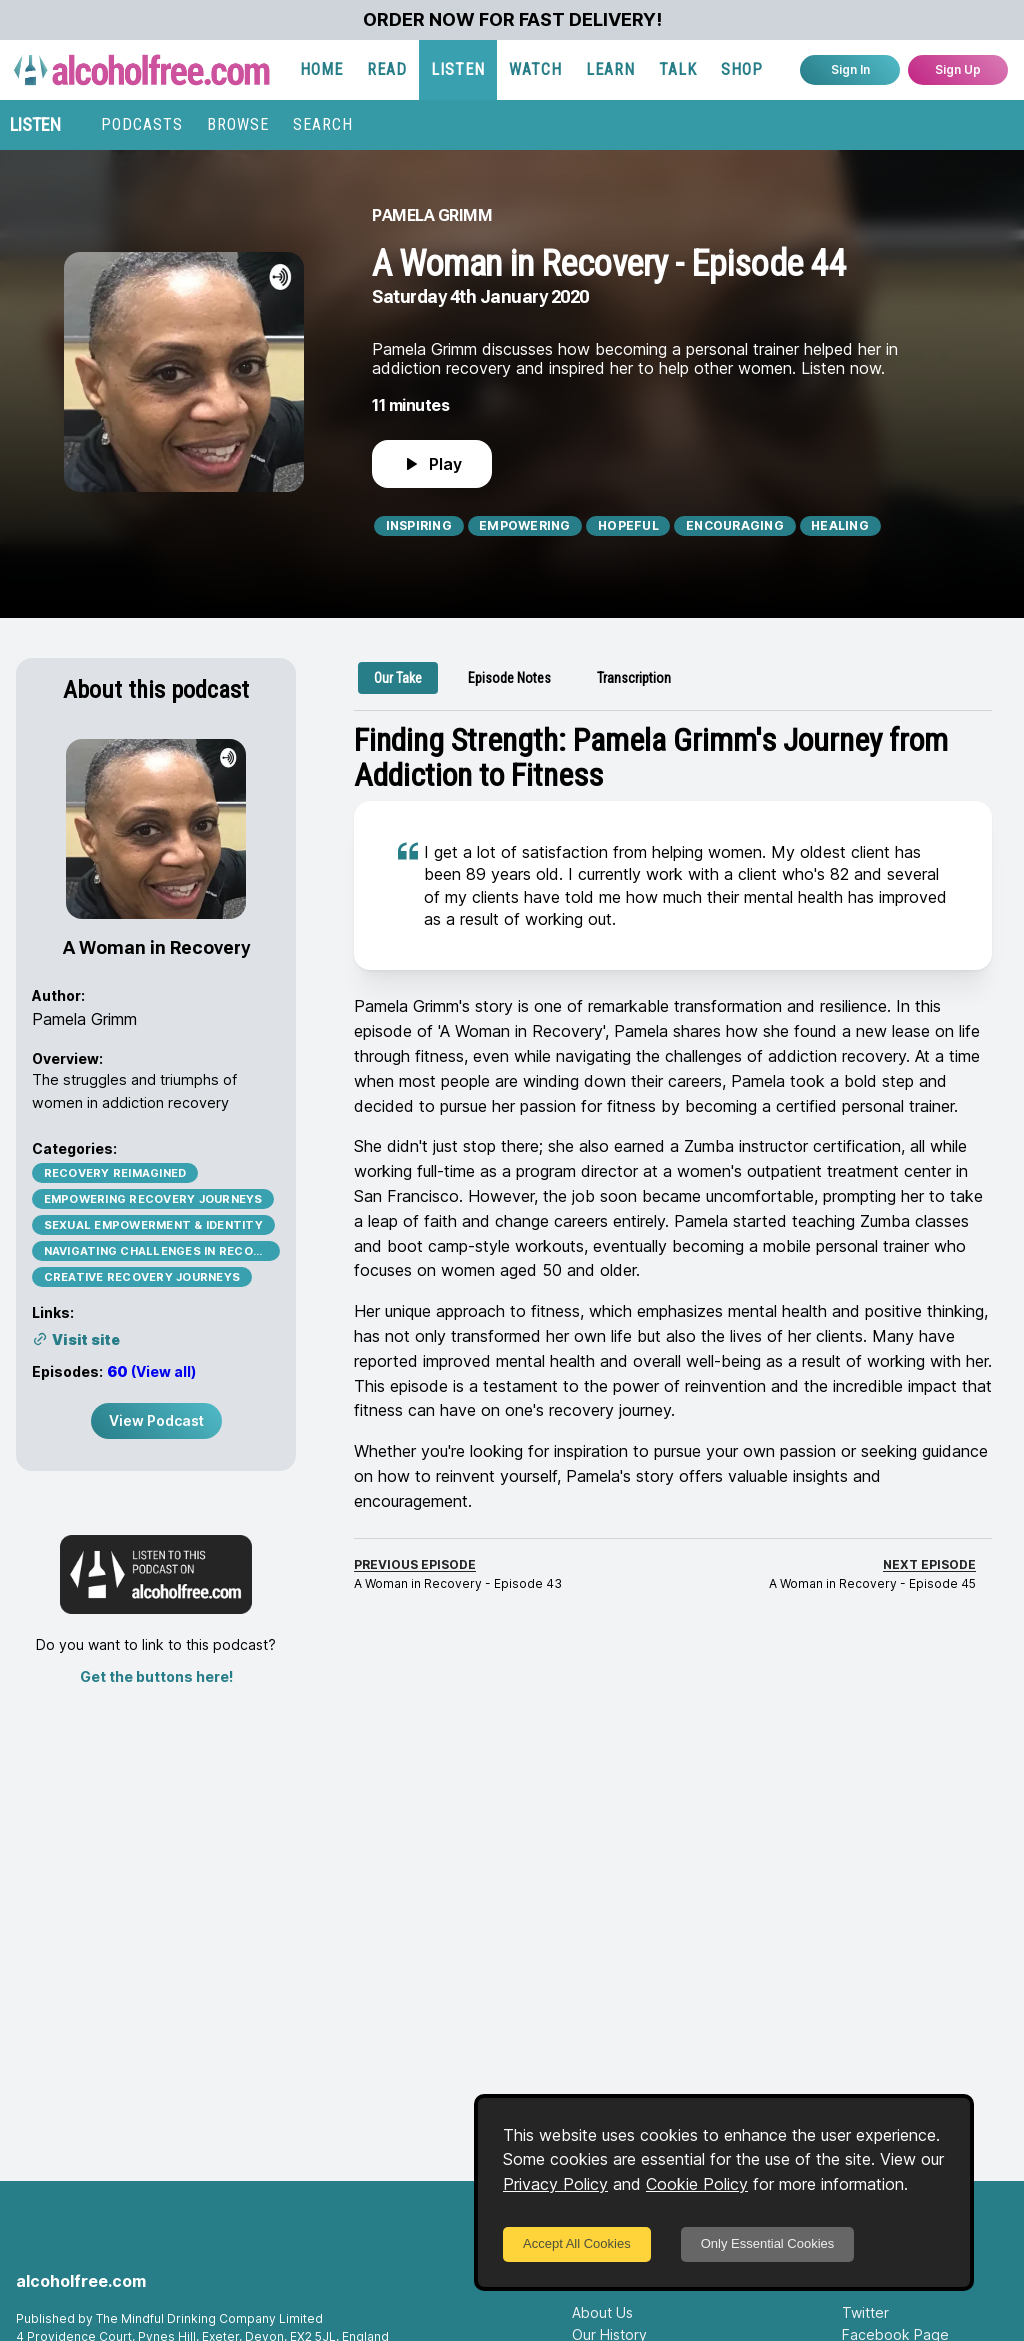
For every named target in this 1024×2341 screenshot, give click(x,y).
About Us (602, 2312)
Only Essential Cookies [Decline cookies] (768, 2243)
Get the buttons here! (156, 1676)
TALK (678, 69)
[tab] (398, 678)
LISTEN (458, 69)
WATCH (535, 69)
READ (387, 69)
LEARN (610, 69)
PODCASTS (142, 124)
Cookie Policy (697, 2184)
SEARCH (323, 124)
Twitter (865, 2312)
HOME (321, 69)
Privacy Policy (555, 2184)
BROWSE (238, 124)
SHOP (742, 69)
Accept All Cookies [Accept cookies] (577, 2243)
